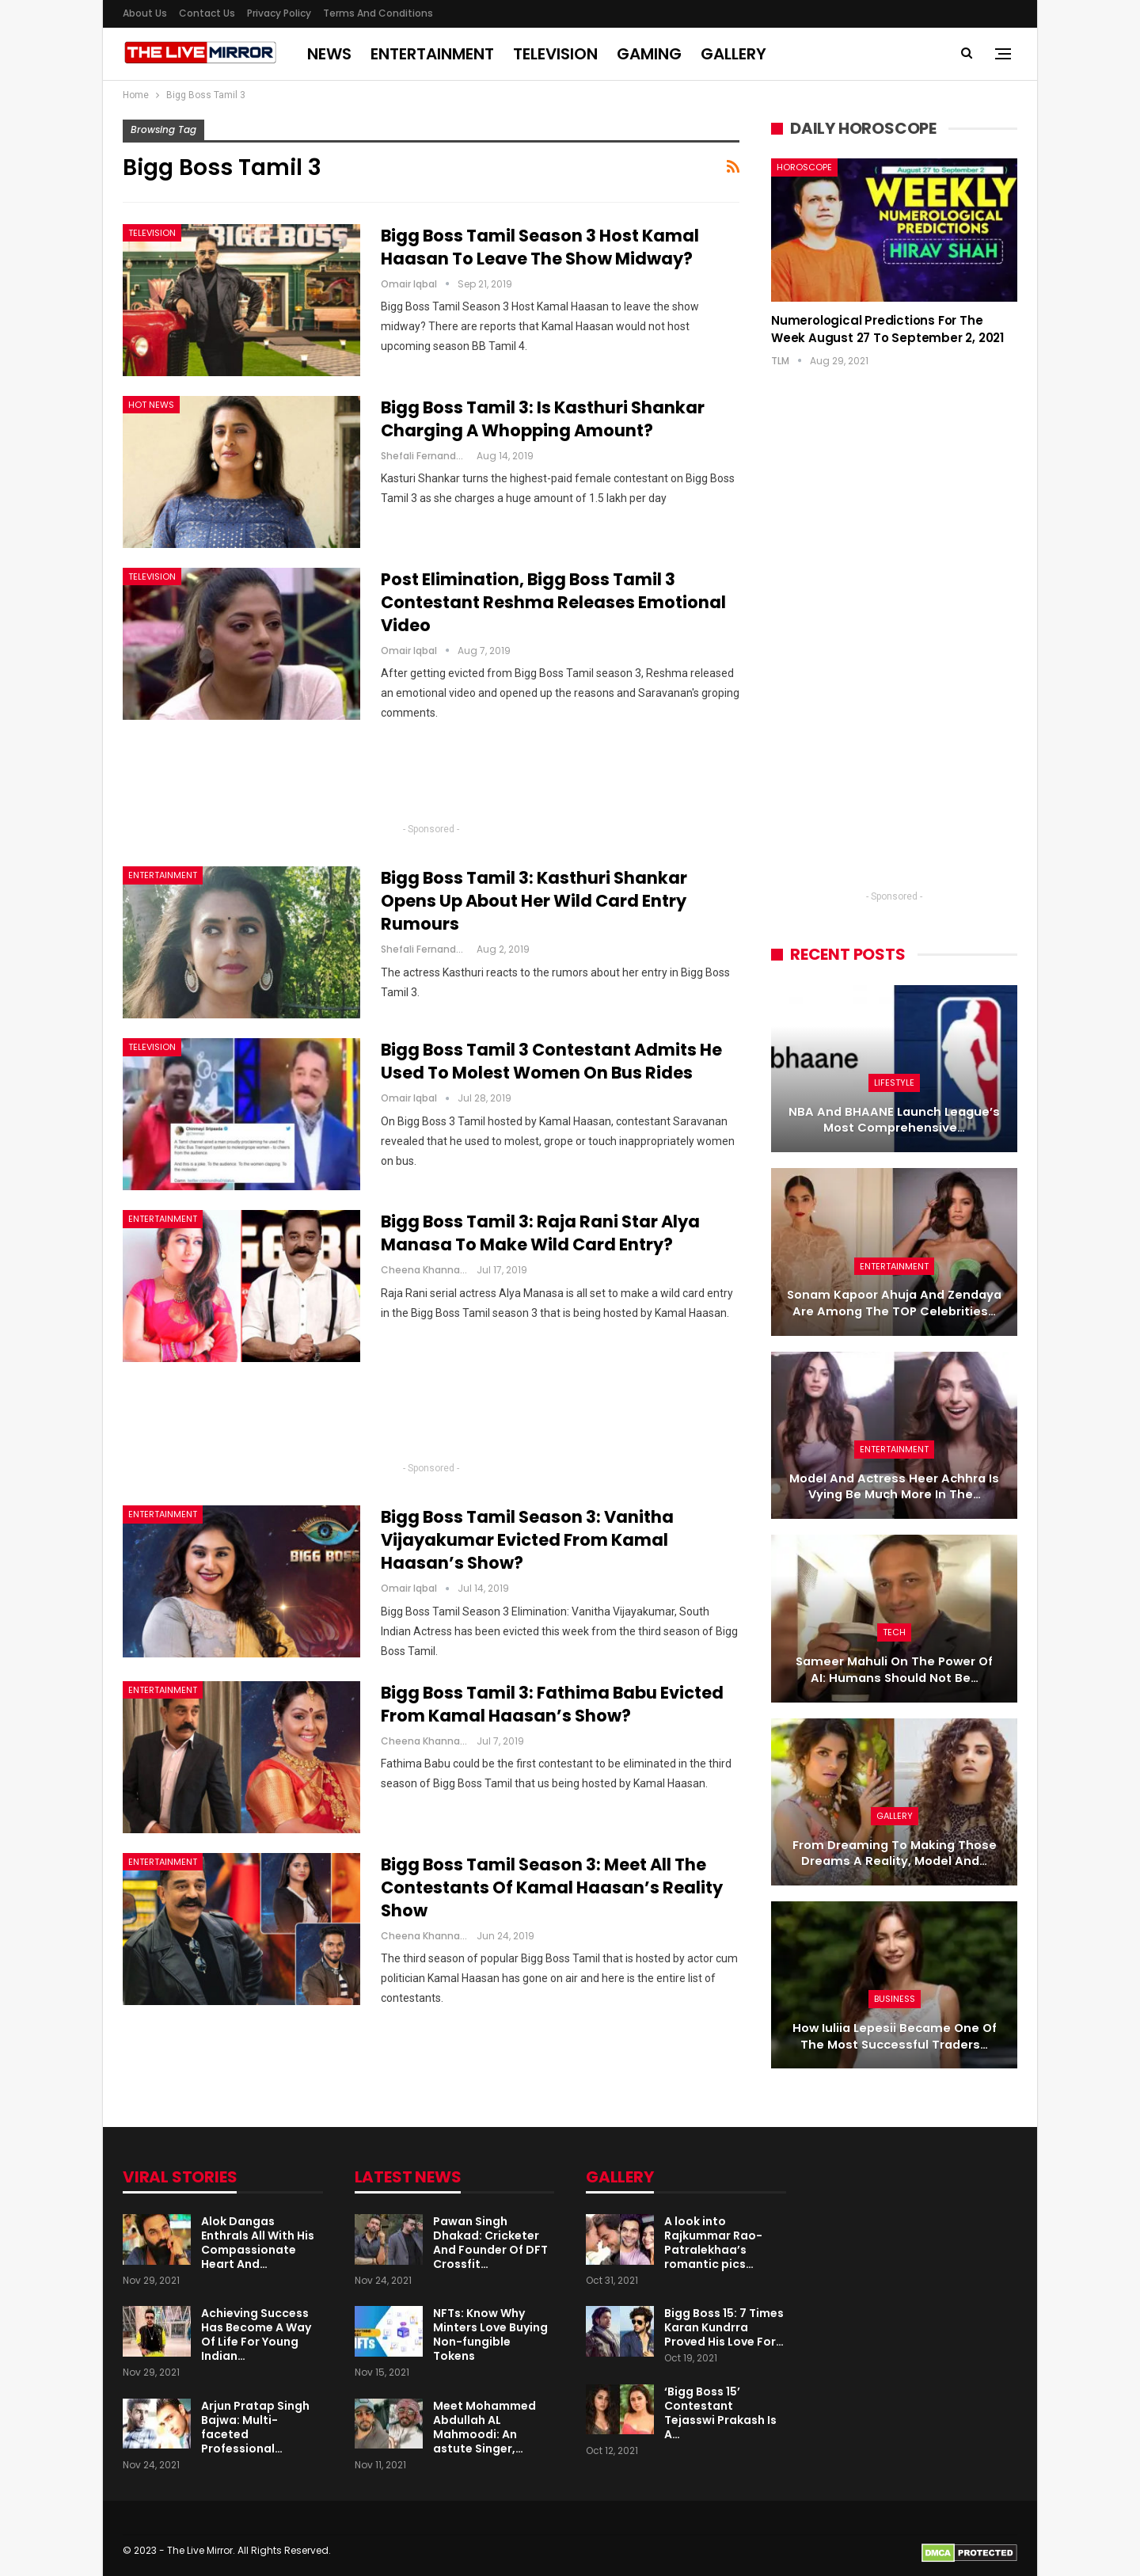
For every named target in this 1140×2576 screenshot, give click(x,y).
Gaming (649, 54)
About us (145, 13)
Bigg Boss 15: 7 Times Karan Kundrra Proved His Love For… (724, 2327)
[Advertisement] (431, 778)
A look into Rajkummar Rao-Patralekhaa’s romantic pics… (713, 2242)
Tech (894, 1632)
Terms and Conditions (378, 13)
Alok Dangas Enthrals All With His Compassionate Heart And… (257, 2242)
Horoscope (804, 167)
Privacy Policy (279, 13)
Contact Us (207, 13)
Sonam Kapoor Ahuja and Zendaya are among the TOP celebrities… (894, 1303)
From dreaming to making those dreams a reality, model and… (894, 1853)
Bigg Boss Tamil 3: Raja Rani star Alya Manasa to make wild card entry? (540, 1233)
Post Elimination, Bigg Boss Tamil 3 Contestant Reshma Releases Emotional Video (553, 602)
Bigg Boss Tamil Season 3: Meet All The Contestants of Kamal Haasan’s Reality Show (552, 1887)
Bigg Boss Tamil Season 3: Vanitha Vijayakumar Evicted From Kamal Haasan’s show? (527, 1539)
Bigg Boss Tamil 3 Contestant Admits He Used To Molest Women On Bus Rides (551, 1061)
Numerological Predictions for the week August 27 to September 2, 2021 (887, 329)
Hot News (151, 404)
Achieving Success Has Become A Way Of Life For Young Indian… (256, 2334)
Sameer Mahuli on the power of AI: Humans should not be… (894, 1669)
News (329, 54)
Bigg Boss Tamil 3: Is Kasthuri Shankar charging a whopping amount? (543, 419)
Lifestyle (894, 1082)
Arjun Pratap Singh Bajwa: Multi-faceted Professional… (255, 2427)
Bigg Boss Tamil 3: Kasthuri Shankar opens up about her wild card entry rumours (534, 900)
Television (555, 54)
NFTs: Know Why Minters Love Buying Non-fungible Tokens (490, 2334)
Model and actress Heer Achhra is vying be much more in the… (894, 1487)
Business (894, 1998)
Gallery (733, 54)
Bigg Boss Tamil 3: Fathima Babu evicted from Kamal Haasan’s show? (552, 1704)
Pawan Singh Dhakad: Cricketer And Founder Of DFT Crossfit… (490, 2242)
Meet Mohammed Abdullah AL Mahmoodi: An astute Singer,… (484, 2427)
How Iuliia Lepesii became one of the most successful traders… (894, 2036)
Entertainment (432, 54)
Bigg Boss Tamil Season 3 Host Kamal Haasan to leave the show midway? (540, 247)
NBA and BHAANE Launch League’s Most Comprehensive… (894, 1120)
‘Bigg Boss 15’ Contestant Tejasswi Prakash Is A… (720, 2413)
